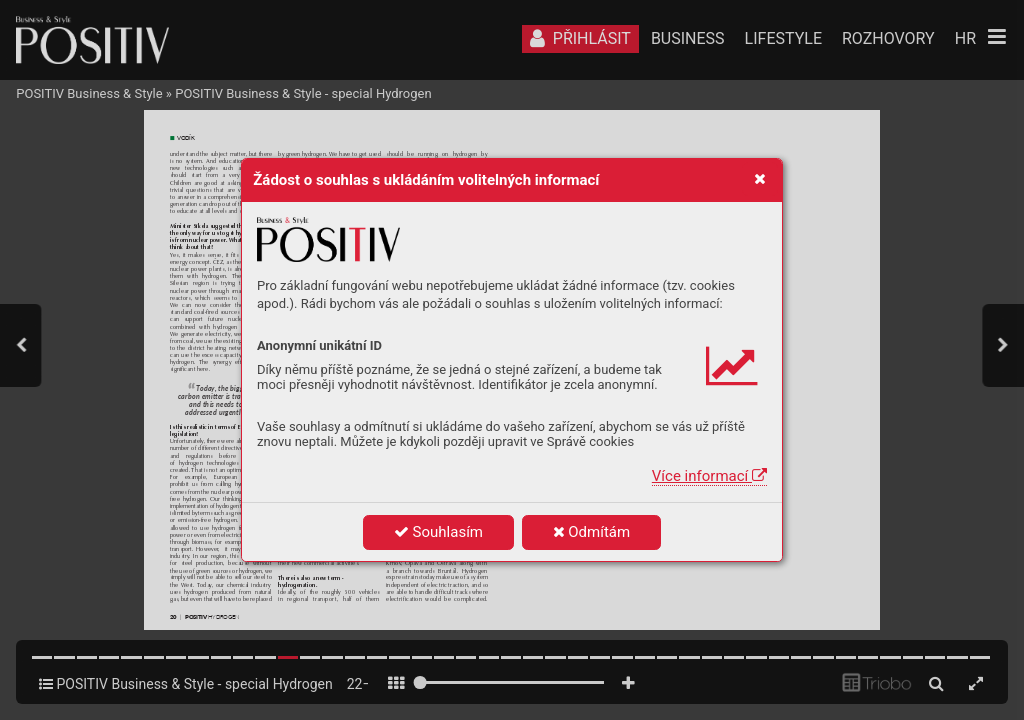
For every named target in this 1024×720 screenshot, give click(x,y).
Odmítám (592, 532)
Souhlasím (438, 532)
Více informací (709, 476)
